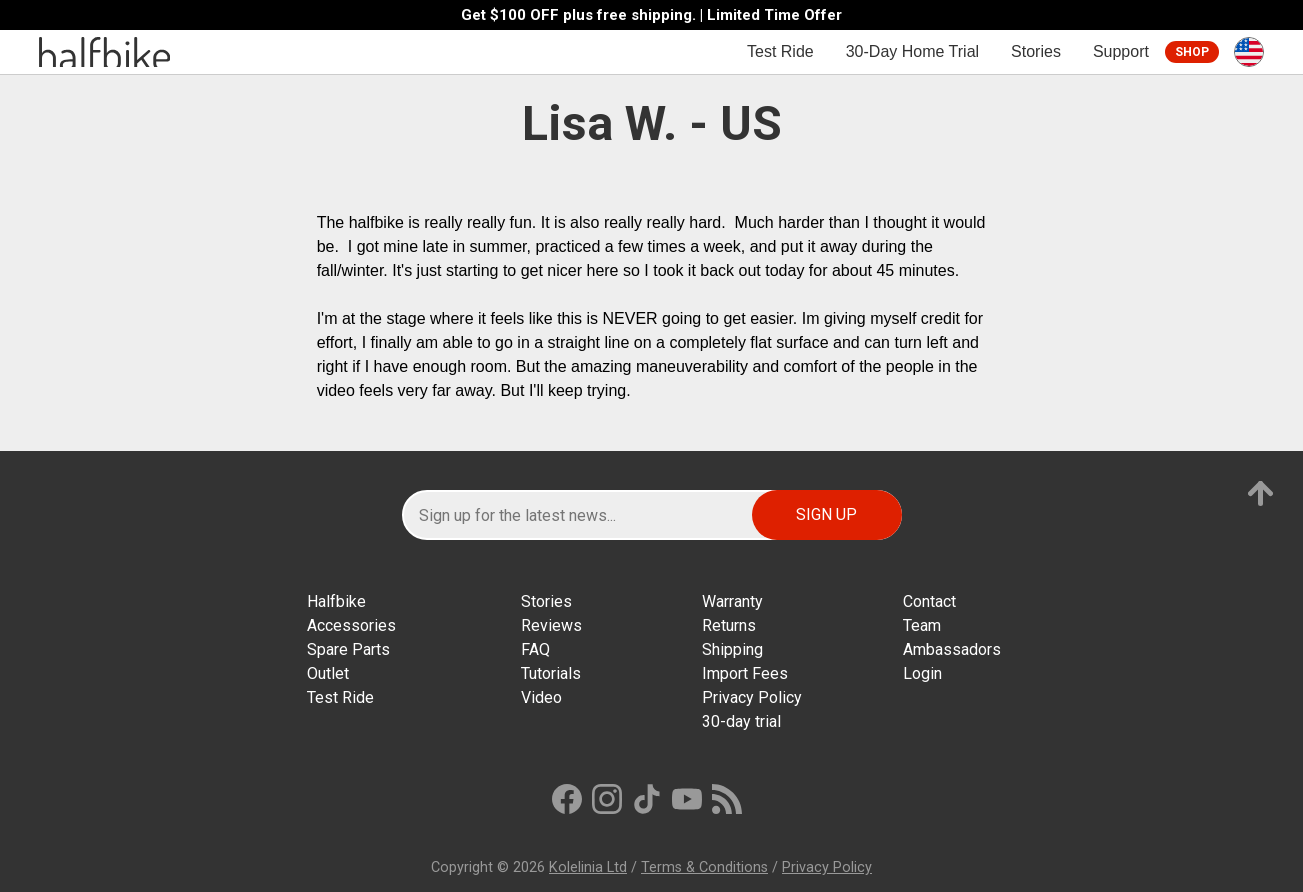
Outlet (328, 673)
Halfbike (336, 601)
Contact (929, 601)
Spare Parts (348, 649)
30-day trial (741, 721)
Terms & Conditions (704, 867)
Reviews (551, 625)
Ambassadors (952, 649)
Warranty (732, 601)
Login (922, 673)
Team (922, 625)
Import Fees (745, 673)
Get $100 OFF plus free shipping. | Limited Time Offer (651, 15)
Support (1121, 51)
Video (541, 697)
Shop (1192, 52)
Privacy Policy (752, 697)
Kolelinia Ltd (588, 867)
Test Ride (780, 51)
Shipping (732, 649)
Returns (729, 625)
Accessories (351, 625)
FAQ (535, 649)
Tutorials (551, 673)
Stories (1036, 51)
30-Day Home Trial (912, 51)
